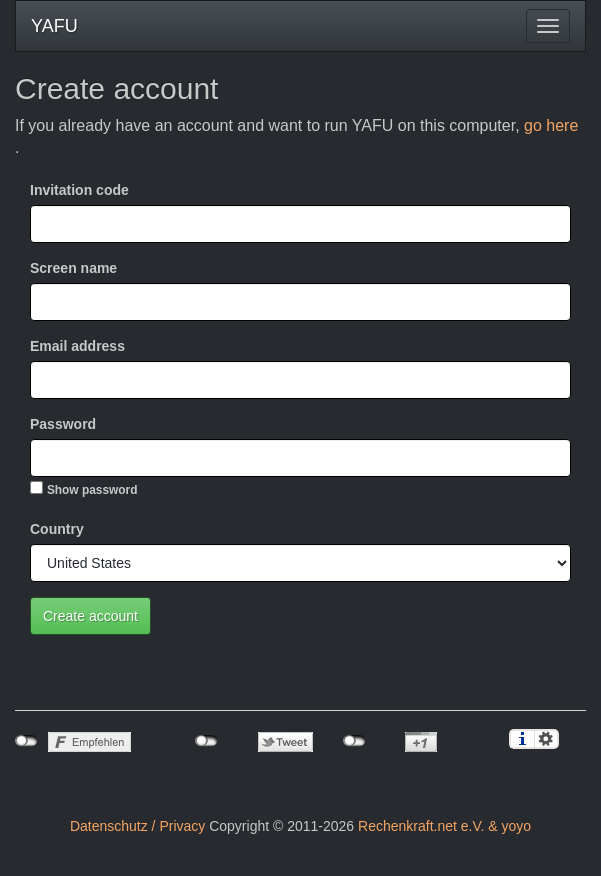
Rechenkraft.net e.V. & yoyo (444, 826)
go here (551, 125)
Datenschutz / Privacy (137, 826)
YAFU (54, 26)
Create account (90, 616)
